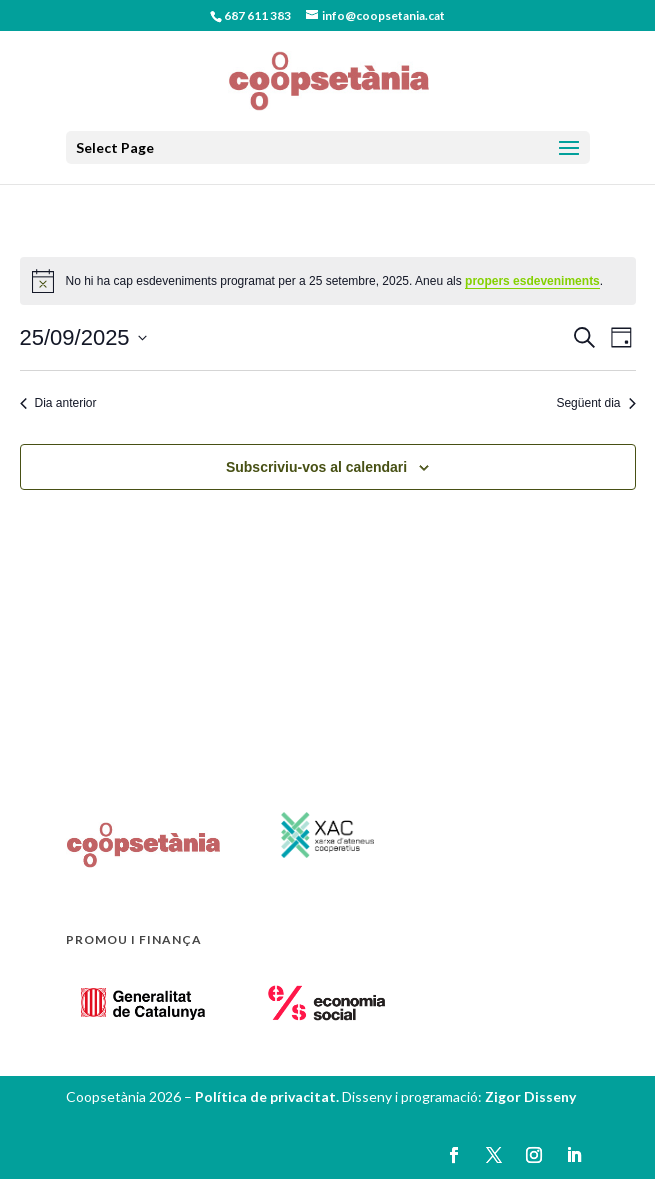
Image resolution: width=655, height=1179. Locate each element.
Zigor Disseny (530, 1096)
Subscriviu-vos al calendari (316, 467)
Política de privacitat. (268, 1096)
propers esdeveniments (532, 281)
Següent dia (595, 403)
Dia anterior (58, 403)
